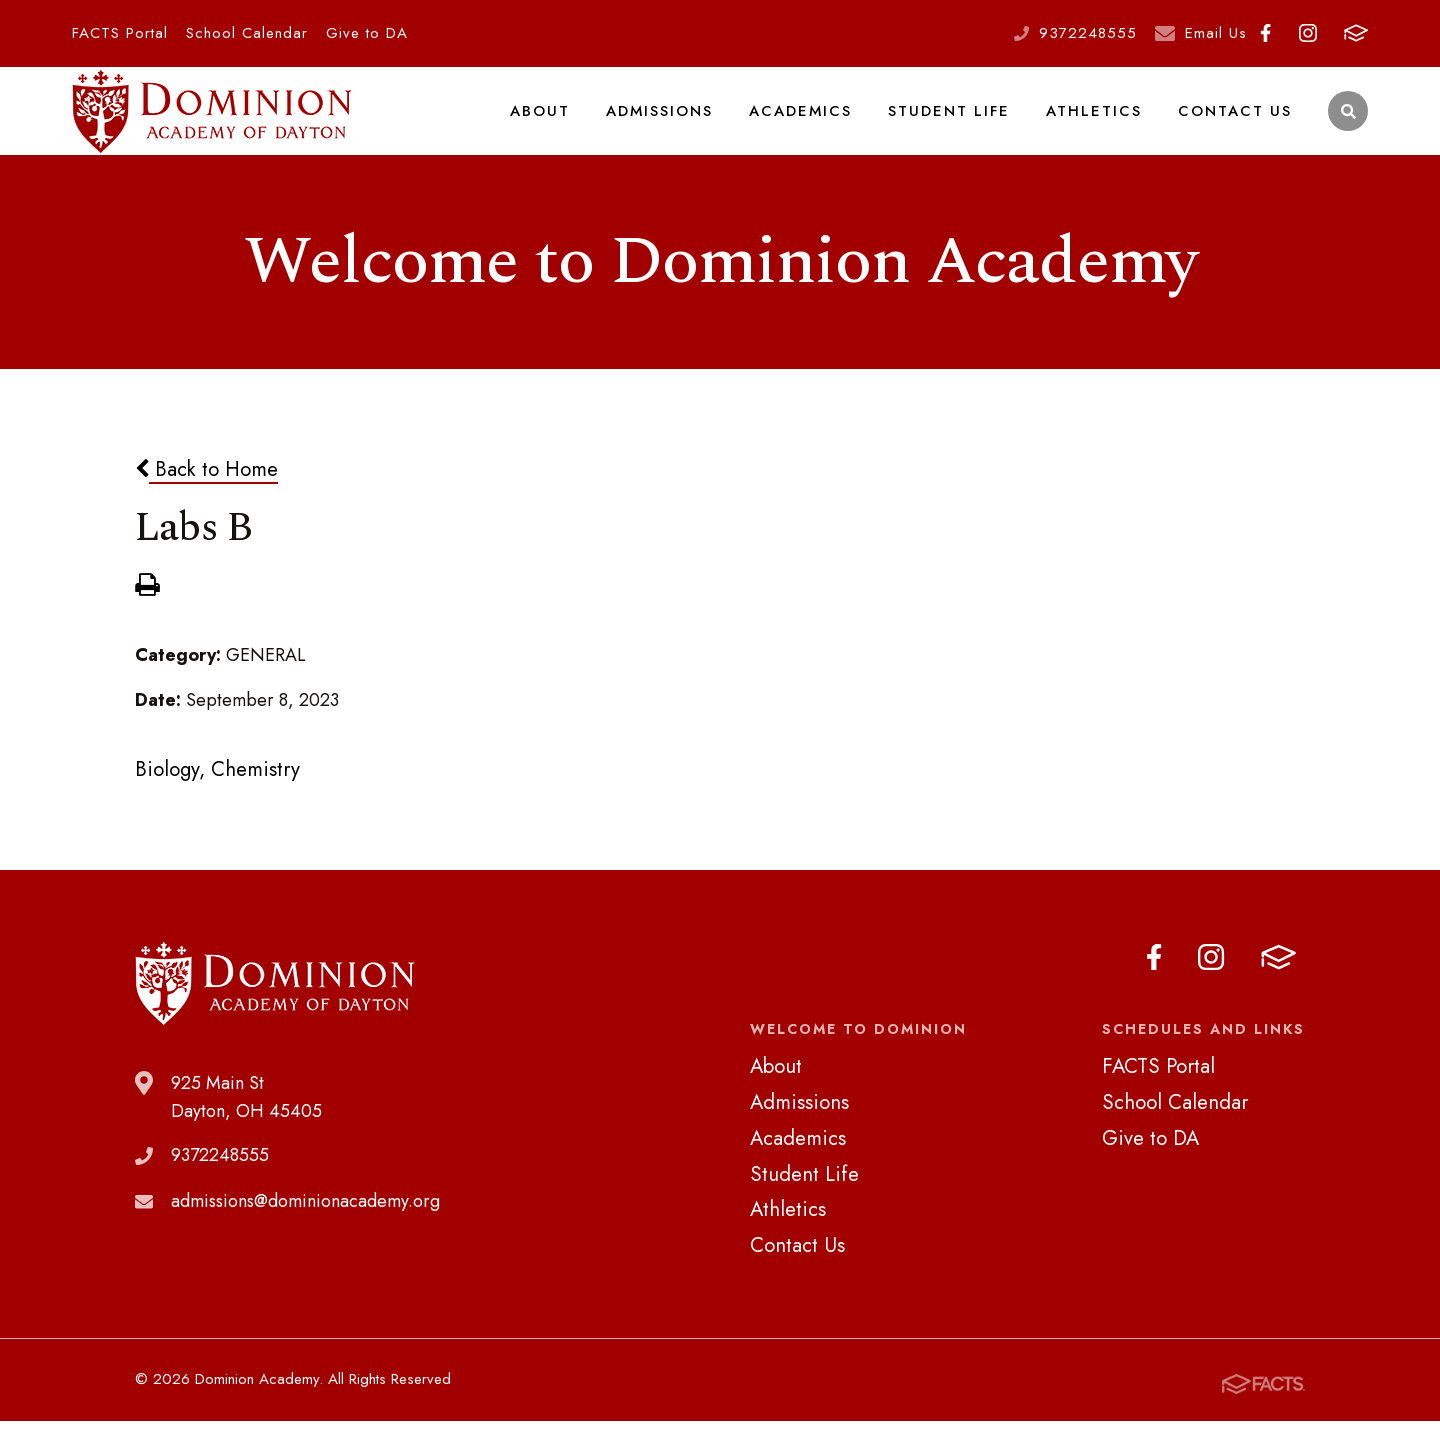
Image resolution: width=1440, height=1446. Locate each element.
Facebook (1265, 33)
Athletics (1099, 124)
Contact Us (1236, 124)
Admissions (673, 124)
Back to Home (206, 496)
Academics (813, 124)
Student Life (958, 124)
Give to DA (367, 33)
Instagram (1308, 33)
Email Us (1216, 33)
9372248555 (1088, 33)
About (555, 124)
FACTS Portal (120, 33)
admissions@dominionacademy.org (305, 1229)
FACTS (1356, 33)
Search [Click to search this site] (1348, 125)
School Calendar (247, 33)
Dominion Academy (212, 125)
